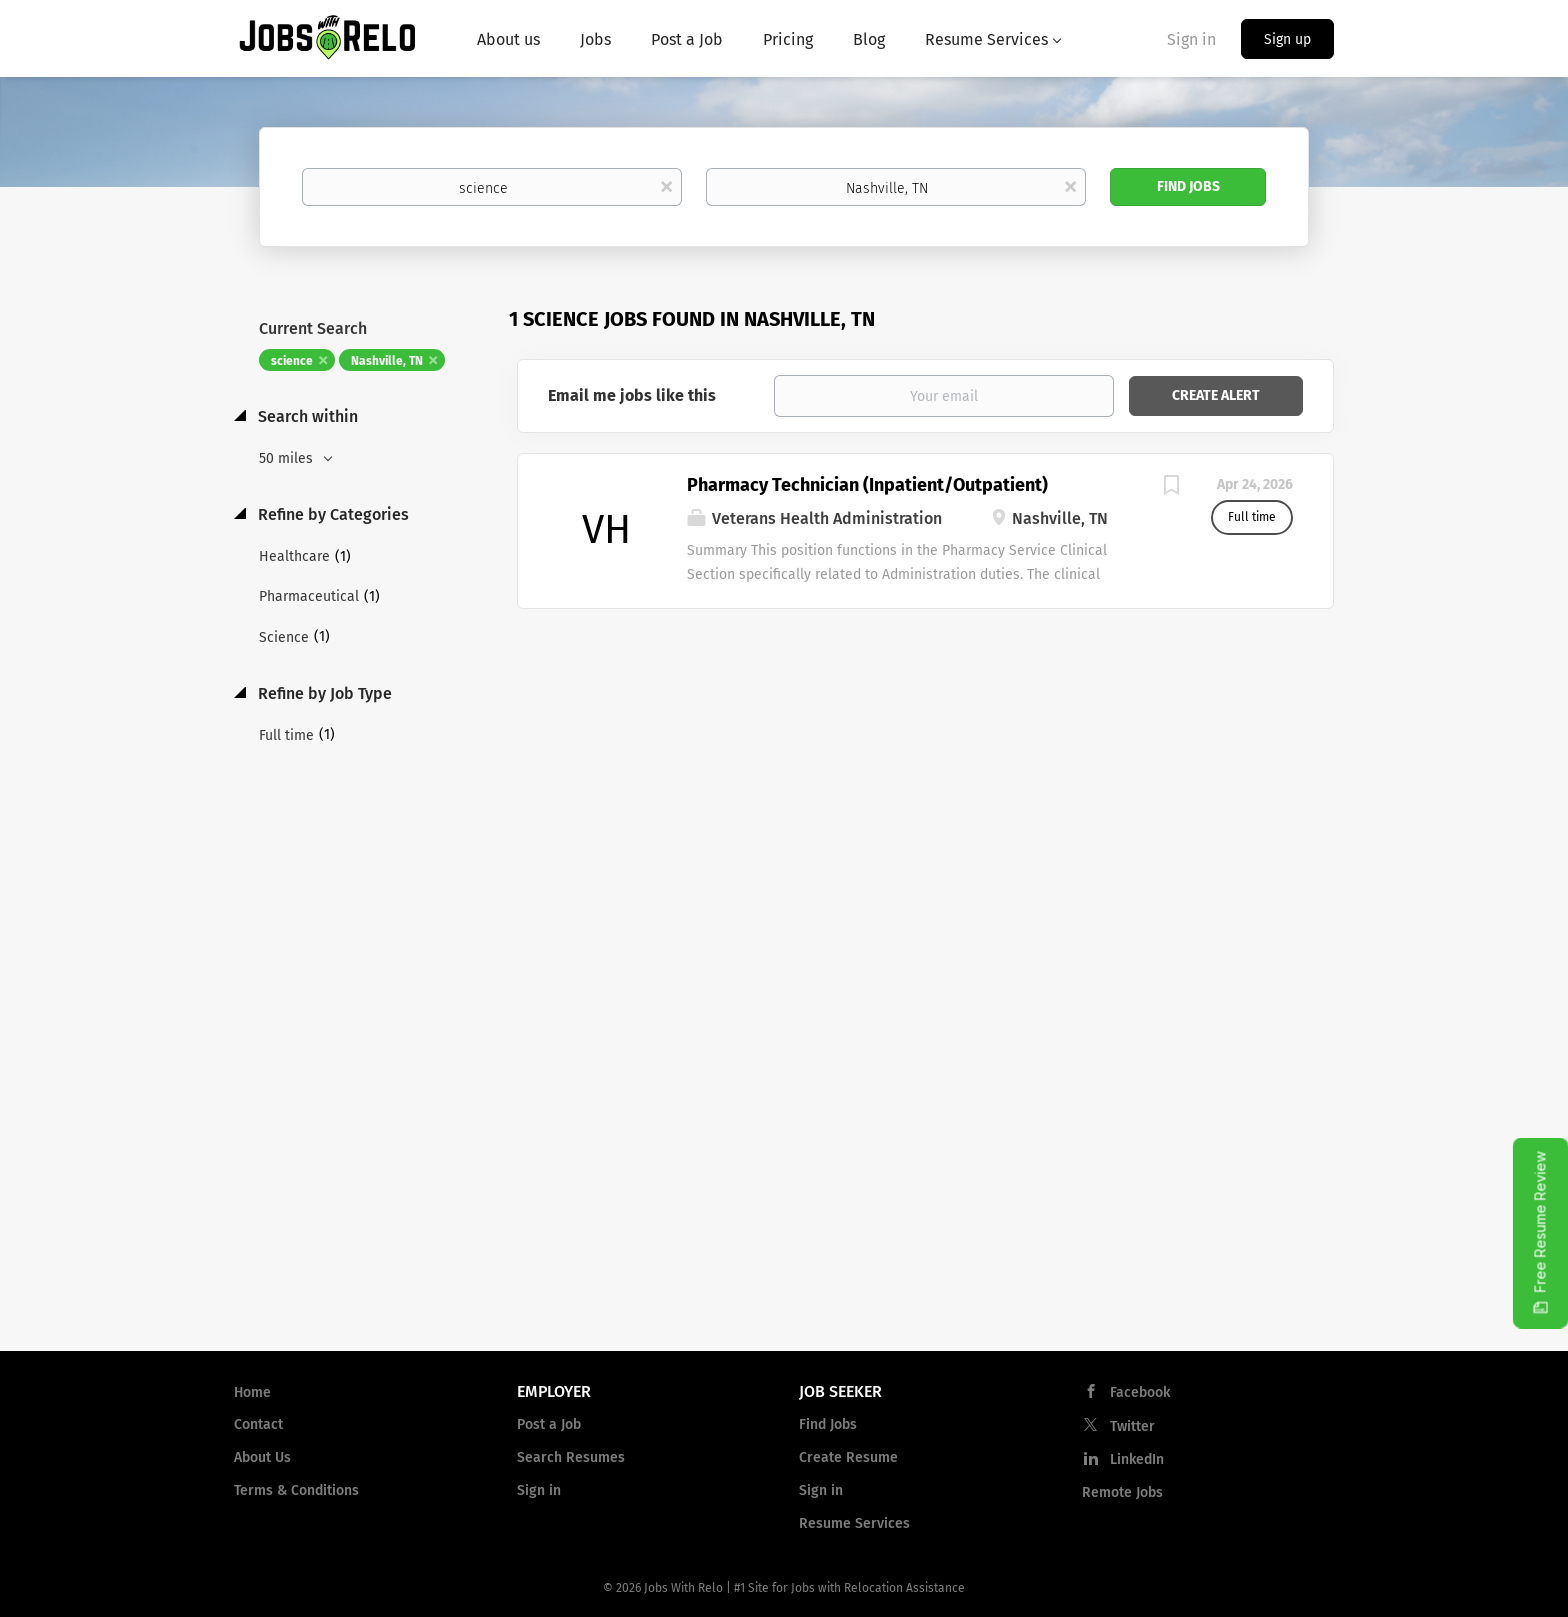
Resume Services (854, 1523)
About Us (262, 1457)
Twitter (1132, 1426)
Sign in (1191, 39)
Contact (258, 1424)
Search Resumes (571, 1457)
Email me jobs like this (632, 395)
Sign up (1287, 39)
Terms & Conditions (296, 1490)
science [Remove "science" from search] (292, 361)
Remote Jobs (1122, 1492)
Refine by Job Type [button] (323, 693)
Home (252, 1392)
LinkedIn (1137, 1459)
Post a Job (549, 1424)
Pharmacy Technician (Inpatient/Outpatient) (867, 485)
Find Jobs (1188, 186)
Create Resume (848, 1457)
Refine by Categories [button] (331, 514)
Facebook (1140, 1392)
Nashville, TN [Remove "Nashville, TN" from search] (387, 361)
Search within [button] (306, 416)
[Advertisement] (926, 769)
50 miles (288, 458)
